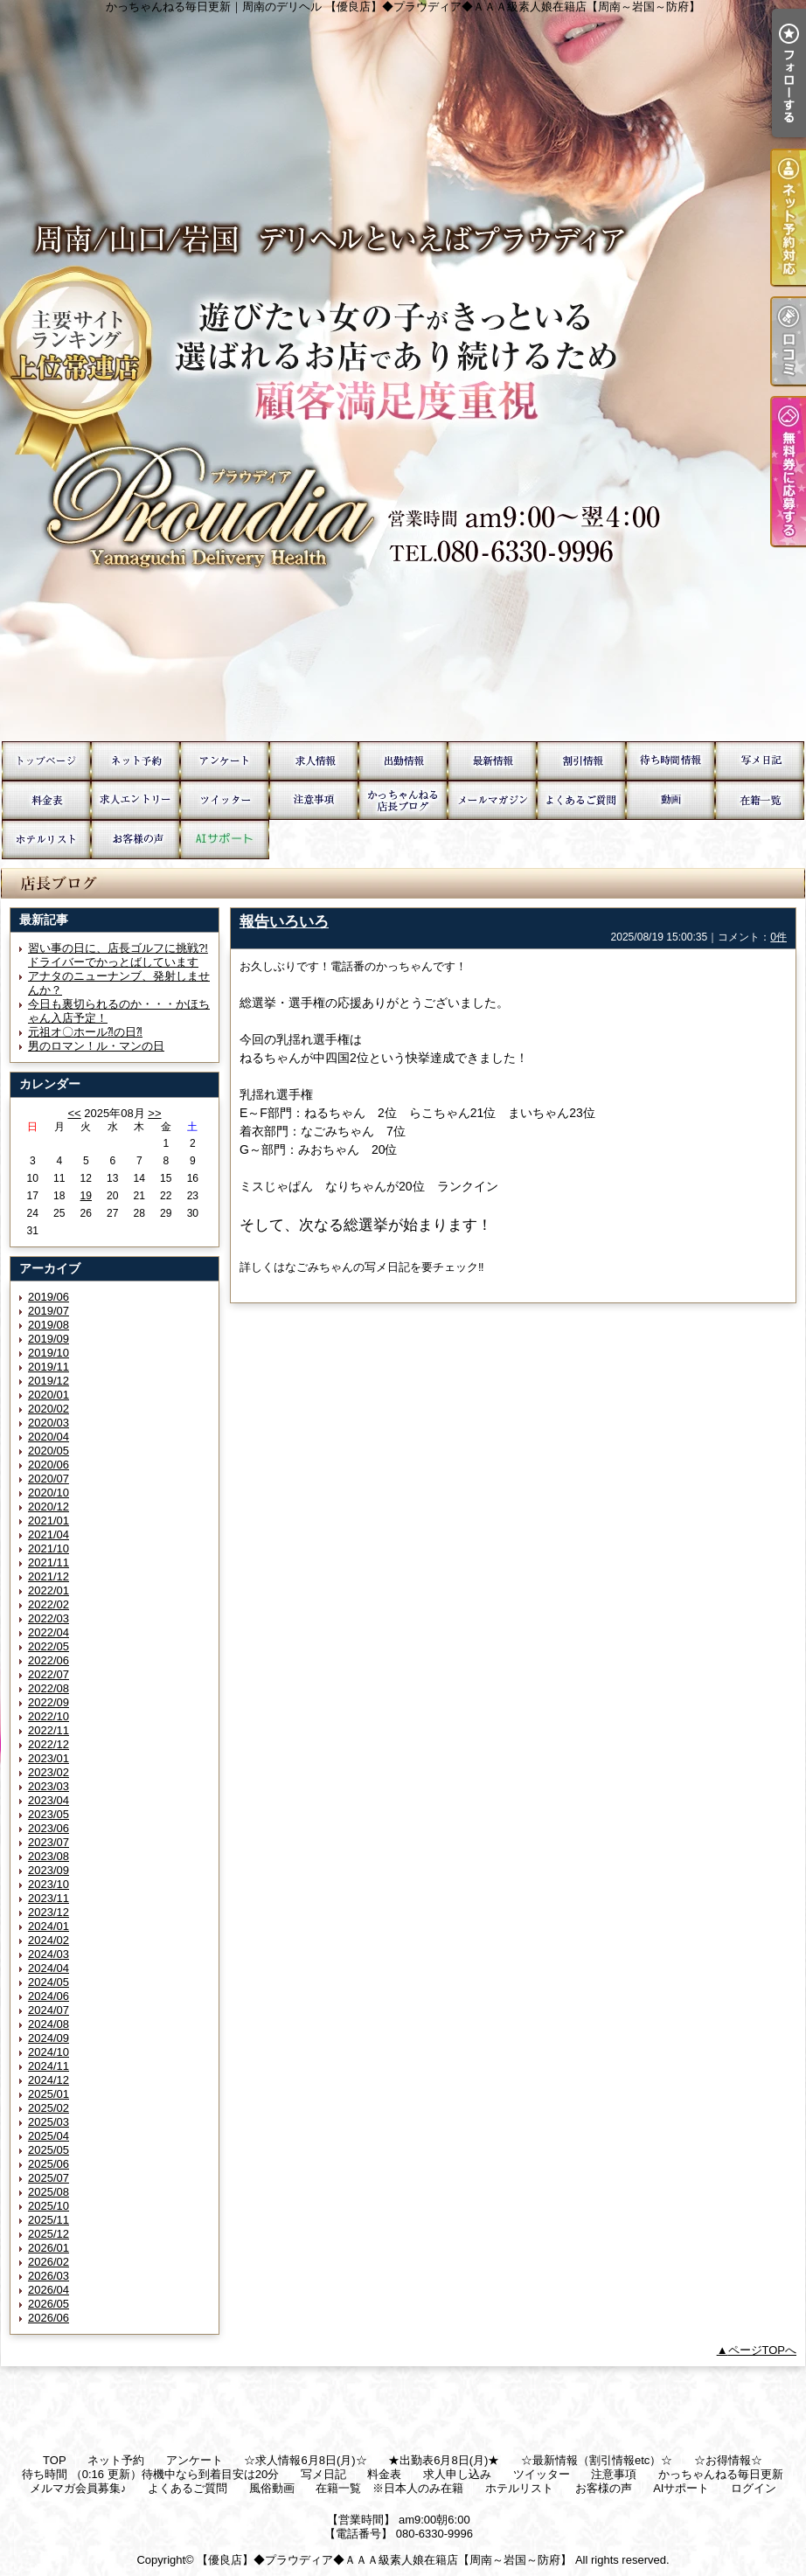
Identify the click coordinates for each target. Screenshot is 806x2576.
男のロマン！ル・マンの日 (96, 1045)
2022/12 (48, 1744)
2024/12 (48, 2079)
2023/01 (48, 1758)
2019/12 (48, 1380)
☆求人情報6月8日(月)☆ (313, 761)
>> (154, 1113)
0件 (778, 937)
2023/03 (48, 1786)
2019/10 (48, 1352)
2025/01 (48, 2093)
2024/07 (48, 2010)
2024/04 (48, 1968)
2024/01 (48, 1926)
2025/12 (48, 2233)
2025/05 (48, 2149)
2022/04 (48, 1632)
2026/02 (48, 2261)
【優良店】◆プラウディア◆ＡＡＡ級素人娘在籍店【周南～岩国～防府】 (384, 2559)
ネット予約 (135, 761)
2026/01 (48, 2247)
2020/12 (48, 1506)
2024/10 (48, 2052)
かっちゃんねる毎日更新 (403, 800)
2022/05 (48, 1646)
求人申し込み (135, 800)
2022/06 (48, 1660)
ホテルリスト (46, 839)
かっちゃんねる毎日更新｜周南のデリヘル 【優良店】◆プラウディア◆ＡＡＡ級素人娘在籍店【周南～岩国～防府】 (403, 370)
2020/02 (48, 1408)
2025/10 (48, 2205)
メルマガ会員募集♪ (492, 800)
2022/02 (48, 1604)
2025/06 (48, 2163)
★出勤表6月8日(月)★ (403, 761)
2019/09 (48, 1338)
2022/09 (48, 1702)
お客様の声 (135, 839)
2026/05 (48, 2303)
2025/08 (48, 2191)
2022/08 (48, 1688)
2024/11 (48, 2066)
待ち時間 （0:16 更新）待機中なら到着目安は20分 (670, 761)
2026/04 (48, 2289)
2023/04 (48, 1800)
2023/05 (48, 1814)
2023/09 (48, 1870)
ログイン (753, 2488)
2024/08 (48, 2024)
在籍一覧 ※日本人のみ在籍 (759, 800)
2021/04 (48, 1534)
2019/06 (48, 1296)
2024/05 (48, 1982)
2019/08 (48, 1324)
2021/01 (48, 1520)
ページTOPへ (762, 2350)
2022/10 (48, 1716)
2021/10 (48, 1548)
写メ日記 (759, 761)
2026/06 (48, 2317)
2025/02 (48, 2107)
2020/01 (48, 1394)
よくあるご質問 (581, 800)
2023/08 (48, 1856)
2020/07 (48, 1478)
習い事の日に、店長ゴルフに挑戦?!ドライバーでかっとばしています (118, 955)
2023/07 (48, 1842)
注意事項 (313, 800)
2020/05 (48, 1450)
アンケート (224, 761)
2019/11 (48, 1366)
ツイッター (224, 800)
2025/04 (48, 2135)
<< (73, 1113)
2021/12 (48, 1576)
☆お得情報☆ (581, 761)
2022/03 (48, 1618)
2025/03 (48, 2121)
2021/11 (48, 1562)
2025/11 (48, 2219)
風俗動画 (670, 800)
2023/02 (48, 1772)
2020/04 (48, 1436)
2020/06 (48, 1464)
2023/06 (48, 1828)
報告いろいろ (284, 921)
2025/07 (48, 2177)
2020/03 (48, 1422)
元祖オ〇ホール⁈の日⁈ (85, 1031)
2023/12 (48, 1912)
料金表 (46, 800)
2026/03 (48, 2275)
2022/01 (48, 1590)
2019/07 (48, 1310)
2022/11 (48, 1730)
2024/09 (48, 2038)
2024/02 (48, 1940)
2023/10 (48, 1884)
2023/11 (48, 1898)
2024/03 (48, 1954)
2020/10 (48, 1492)
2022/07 (48, 1674)
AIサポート (224, 839)
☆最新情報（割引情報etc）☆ (492, 761)
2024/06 (48, 1996)
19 (86, 1196)
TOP (46, 761)
